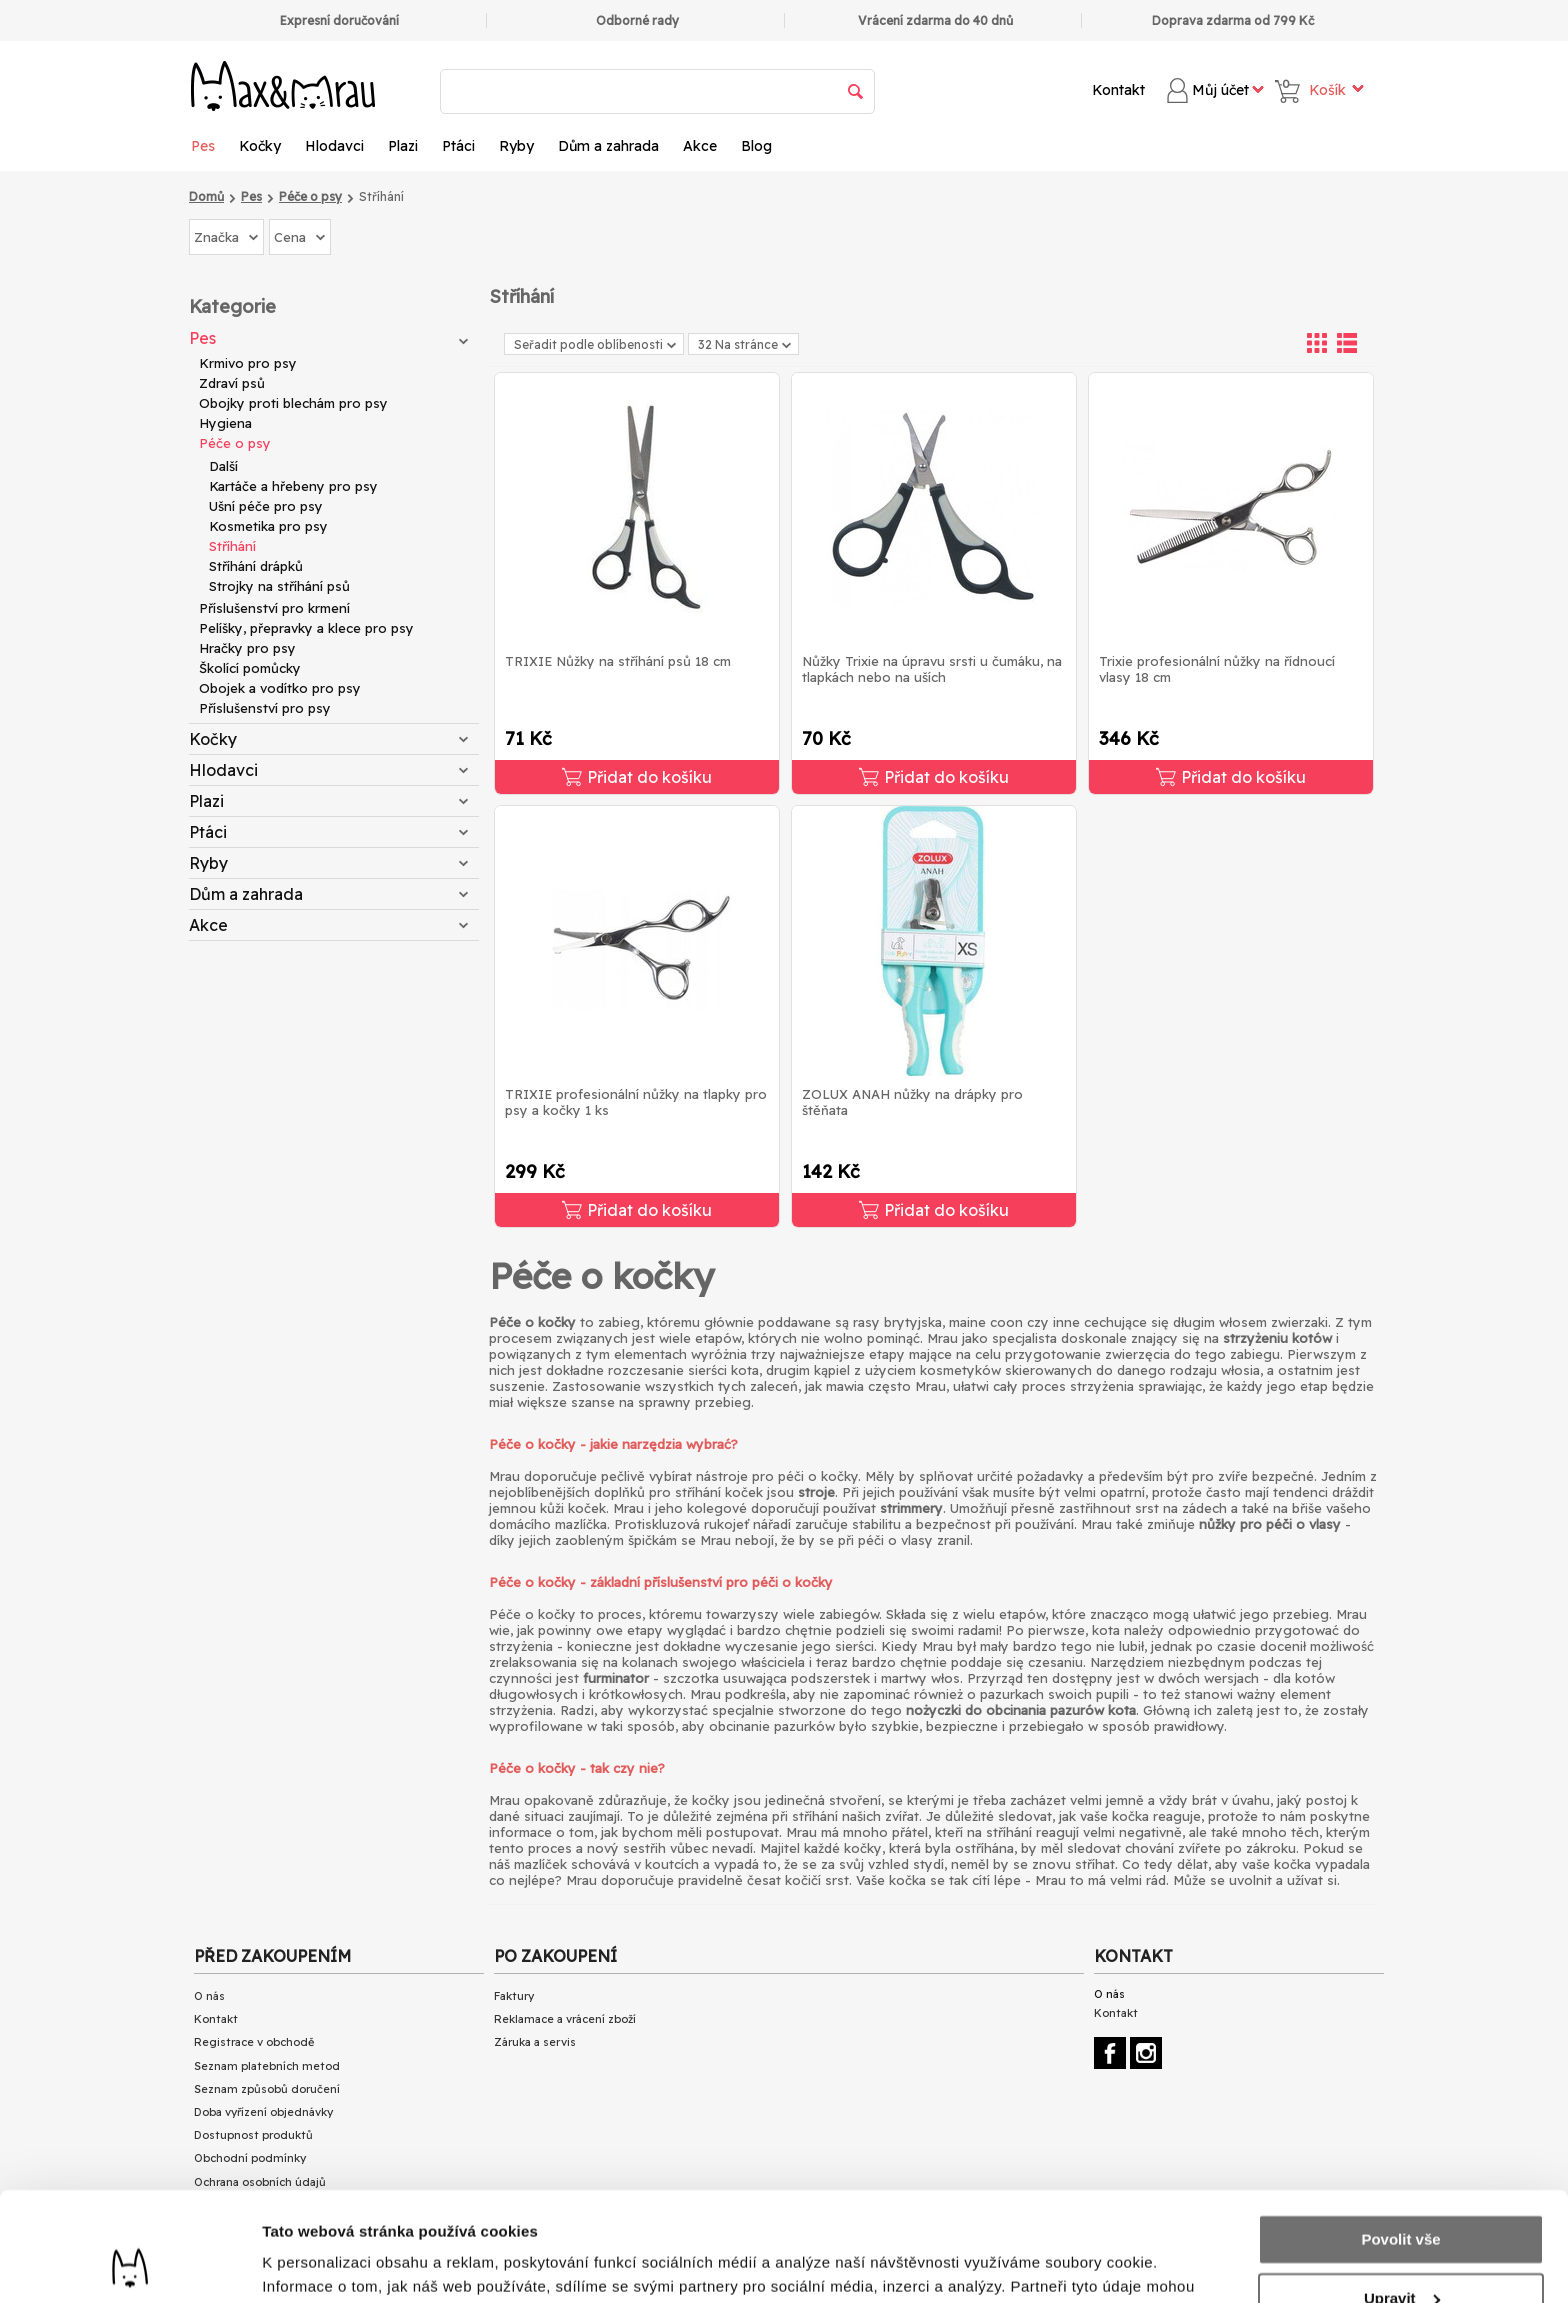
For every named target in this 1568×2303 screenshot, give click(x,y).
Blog (756, 146)
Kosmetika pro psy (268, 526)
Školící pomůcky (250, 668)
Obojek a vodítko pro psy (280, 688)
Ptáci (458, 146)
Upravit (1402, 2195)
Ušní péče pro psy (266, 506)
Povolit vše (1400, 2137)
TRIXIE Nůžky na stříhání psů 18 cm (618, 661)
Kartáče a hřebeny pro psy (293, 486)
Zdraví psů (232, 383)
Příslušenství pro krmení (274, 608)
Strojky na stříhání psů (279, 586)
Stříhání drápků (256, 566)
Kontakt (1118, 90)
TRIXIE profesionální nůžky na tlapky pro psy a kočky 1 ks (636, 1102)
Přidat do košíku (637, 777)
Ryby (516, 146)
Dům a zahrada (608, 146)
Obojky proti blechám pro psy (293, 403)
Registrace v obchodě (254, 2042)
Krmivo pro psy (248, 363)
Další (223, 466)
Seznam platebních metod (267, 2066)
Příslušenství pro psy (265, 708)
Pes (203, 146)
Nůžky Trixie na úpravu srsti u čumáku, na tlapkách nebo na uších (932, 669)
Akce (700, 146)
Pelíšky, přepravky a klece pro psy (306, 628)
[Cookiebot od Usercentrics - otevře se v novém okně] (129, 2264)
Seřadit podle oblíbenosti (595, 344)
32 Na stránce (744, 344)
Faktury (514, 1996)
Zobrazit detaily (318, 2263)
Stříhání (232, 546)
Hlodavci (334, 146)
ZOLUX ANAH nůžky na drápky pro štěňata (912, 1102)
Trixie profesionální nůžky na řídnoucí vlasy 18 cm (1217, 669)
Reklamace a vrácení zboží (565, 2019)
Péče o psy (235, 443)
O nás (209, 1996)
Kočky (260, 146)
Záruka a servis (535, 2042)
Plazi (403, 146)
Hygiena (225, 423)
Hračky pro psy (247, 648)
